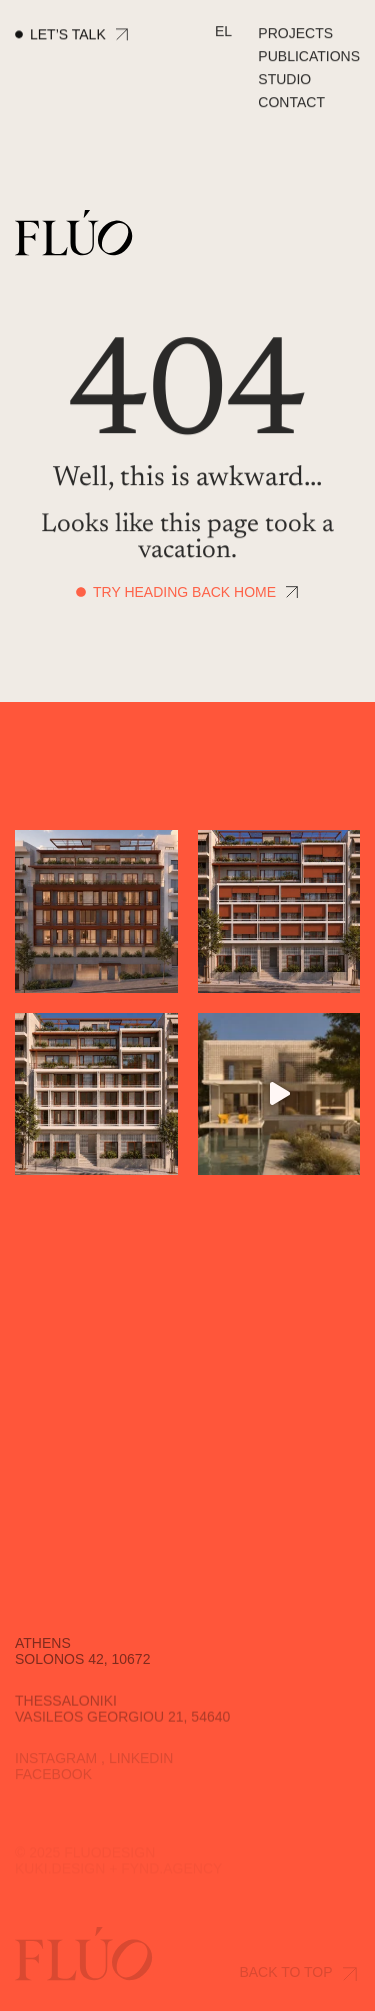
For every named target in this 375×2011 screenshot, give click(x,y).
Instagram (56, 1763)
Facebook (53, 1779)
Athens (43, 1651)
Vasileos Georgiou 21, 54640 (122, 1724)
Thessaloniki (66, 1708)
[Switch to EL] (223, 32)
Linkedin (141, 1763)
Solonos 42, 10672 (82, 1667)
